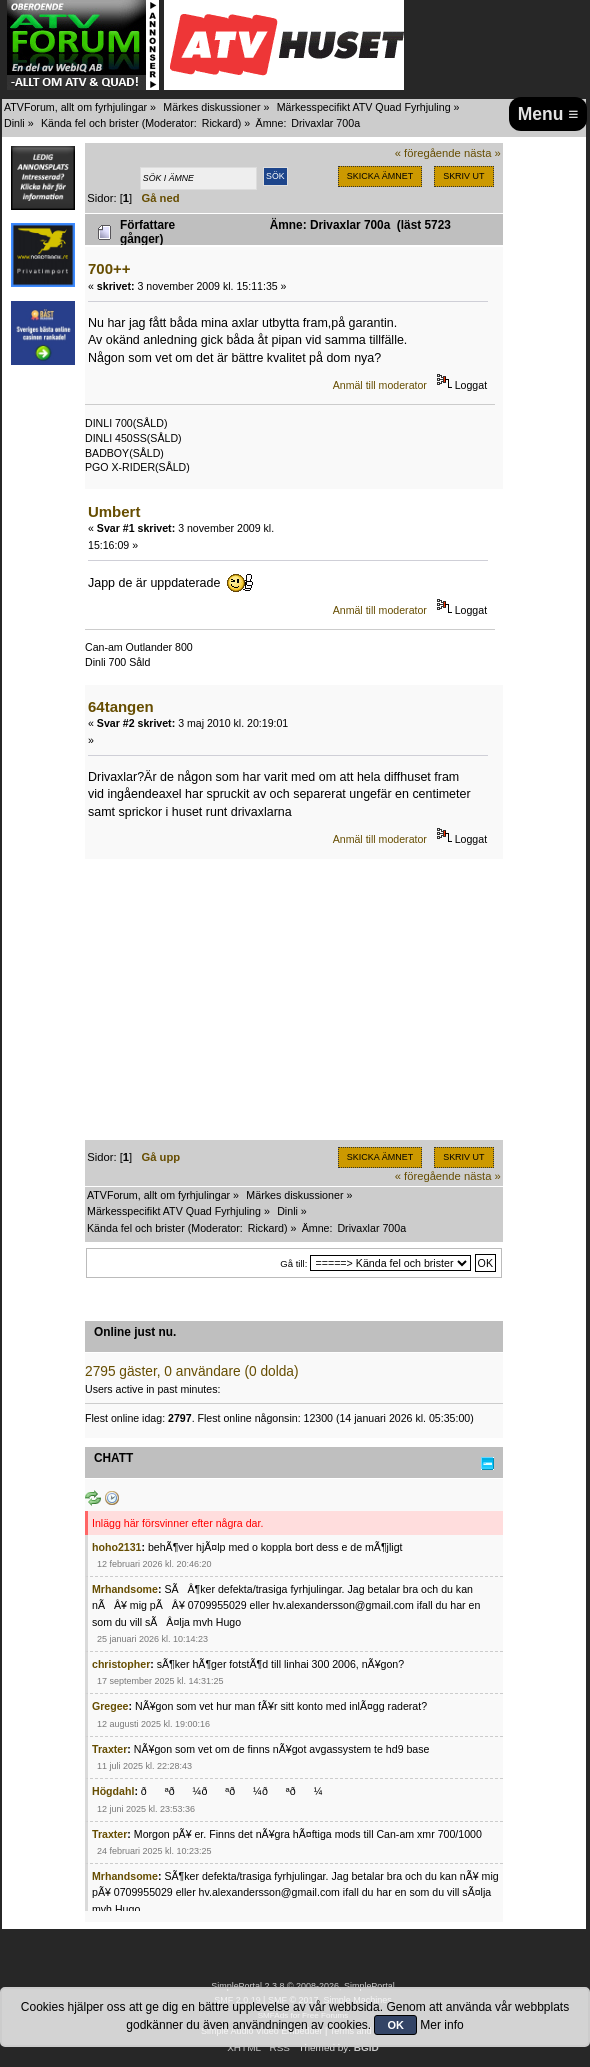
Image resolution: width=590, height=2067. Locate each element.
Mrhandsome (125, 1589)
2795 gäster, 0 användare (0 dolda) (192, 1371)
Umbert (114, 511)
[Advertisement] (294, 1000)
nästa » (482, 153)
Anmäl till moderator (380, 385)
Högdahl (113, 1791)
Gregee (110, 1706)
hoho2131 (116, 1547)
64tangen (121, 706)
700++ (109, 268)
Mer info (441, 2025)
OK (395, 2025)
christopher (121, 1664)
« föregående (428, 153)
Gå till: (293, 1263)
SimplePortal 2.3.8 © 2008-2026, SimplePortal (303, 1986)
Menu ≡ (548, 114)
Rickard (220, 123)
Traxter (109, 1749)
